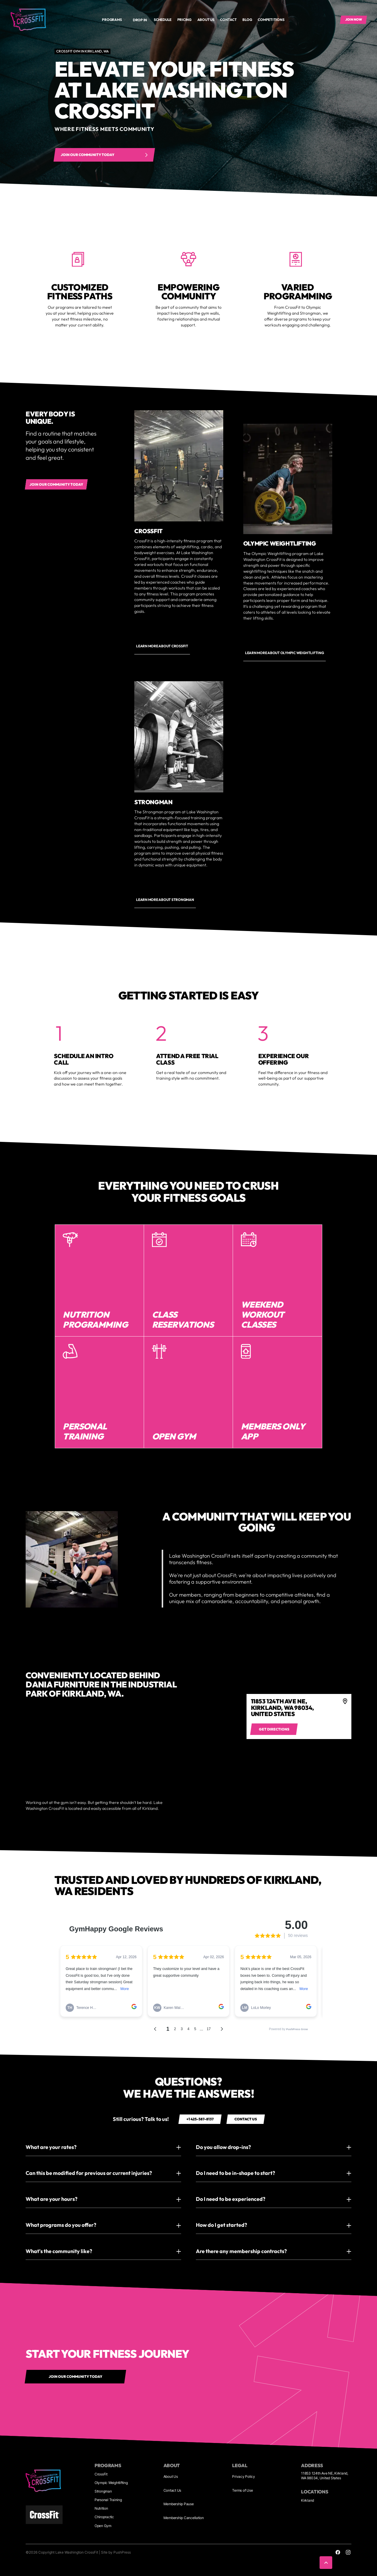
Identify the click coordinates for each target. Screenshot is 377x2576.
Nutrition (101, 2508)
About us (205, 19)
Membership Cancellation (183, 2518)
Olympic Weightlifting (111, 2482)
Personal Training (108, 2500)
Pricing (184, 19)
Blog (247, 19)
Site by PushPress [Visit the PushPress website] (116, 2552)
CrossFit (101, 2474)
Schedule (162, 19)
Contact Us (172, 2490)
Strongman (103, 2491)
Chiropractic (104, 2517)
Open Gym (103, 2526)
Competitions (271, 19)
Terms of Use (242, 2490)
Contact (228, 19)
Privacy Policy (243, 2476)
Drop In (140, 20)
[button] (114, 19)
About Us (170, 2476)
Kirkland (307, 2500)
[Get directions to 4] (274, 1729)
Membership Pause (178, 2504)
